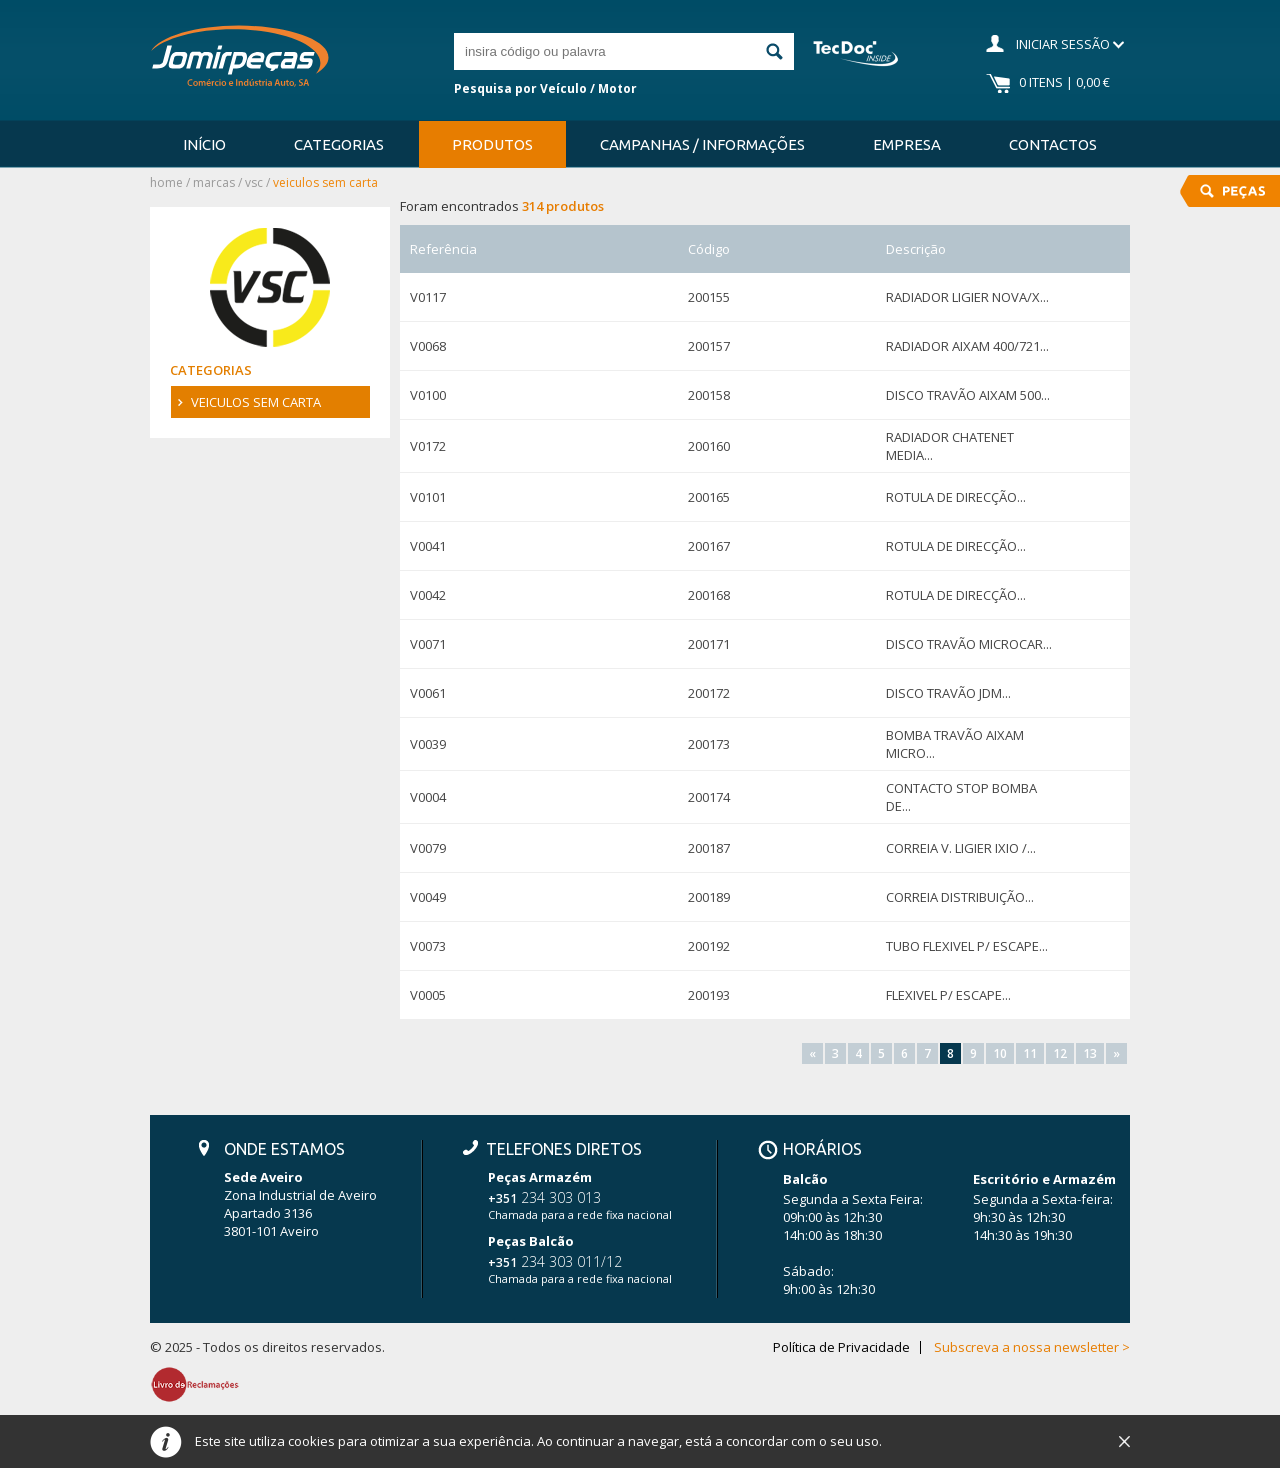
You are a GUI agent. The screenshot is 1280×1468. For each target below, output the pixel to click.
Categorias (339, 144)
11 (1030, 1053)
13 (1090, 1053)
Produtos (492, 144)
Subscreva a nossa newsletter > (1032, 1347)
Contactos (1053, 144)
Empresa (907, 144)
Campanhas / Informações (702, 144)
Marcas (214, 182)
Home (166, 182)
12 (1060, 1053)
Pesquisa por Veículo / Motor (545, 88)
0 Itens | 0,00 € (1064, 82)
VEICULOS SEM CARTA (256, 402)
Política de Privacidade (841, 1347)
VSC (254, 182)
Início (204, 144)
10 (1000, 1053)
